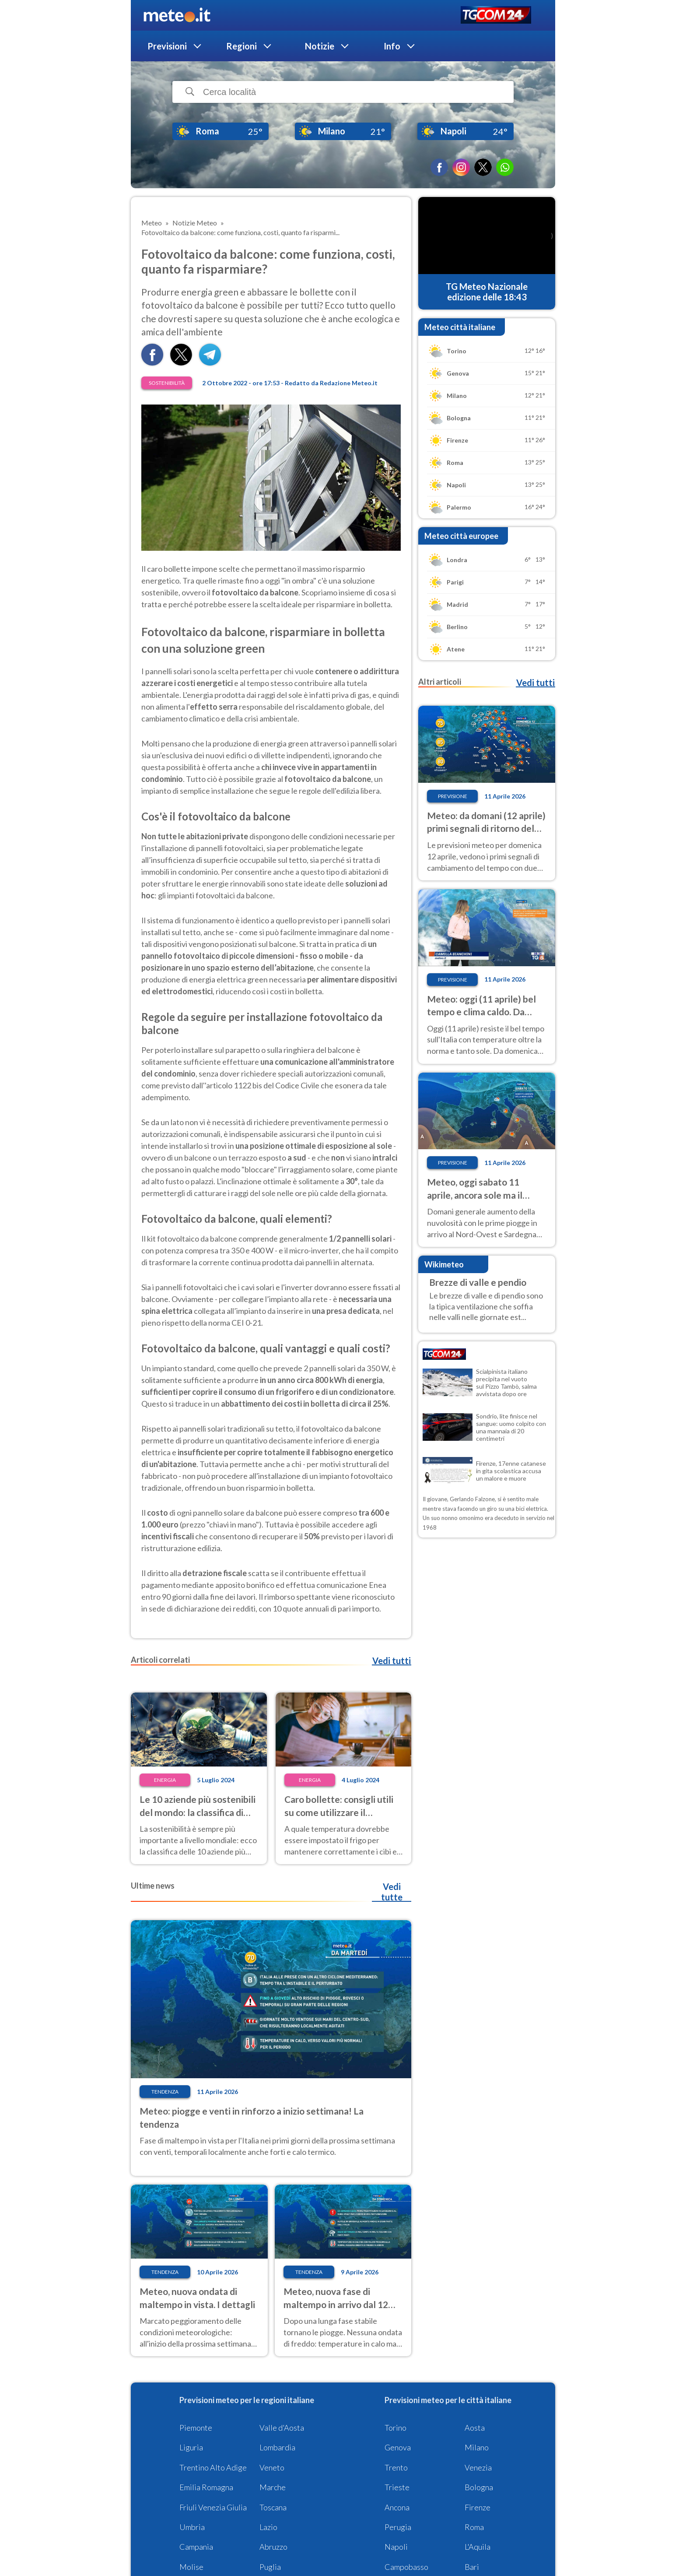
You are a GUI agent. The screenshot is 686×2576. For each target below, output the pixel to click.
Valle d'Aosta (281, 2427)
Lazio (268, 2527)
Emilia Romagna (206, 2487)
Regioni (241, 46)
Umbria (192, 2527)
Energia (165, 1780)
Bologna (479, 2487)
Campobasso (406, 2567)
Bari (472, 2567)
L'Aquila (477, 2546)
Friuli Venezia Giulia (213, 2507)
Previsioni (167, 46)
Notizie (319, 46)
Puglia (270, 2567)
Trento (396, 2467)
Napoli (396, 2546)
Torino (395, 2427)
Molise (191, 2567)
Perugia (398, 2527)
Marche (272, 2487)
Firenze (477, 2507)
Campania (196, 2546)
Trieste (397, 2487)
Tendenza (164, 2091)
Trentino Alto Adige (213, 2467)
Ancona (397, 2507)
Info (392, 46)
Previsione (452, 796)
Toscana (273, 2507)
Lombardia (277, 2447)
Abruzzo (273, 2546)
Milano (477, 2447)
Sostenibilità (167, 383)
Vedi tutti (391, 1660)
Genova (398, 2447)
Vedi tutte (391, 1891)
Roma (474, 2527)
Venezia (478, 2467)
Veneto (271, 2467)
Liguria (191, 2447)
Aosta (475, 2427)
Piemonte (195, 2427)
